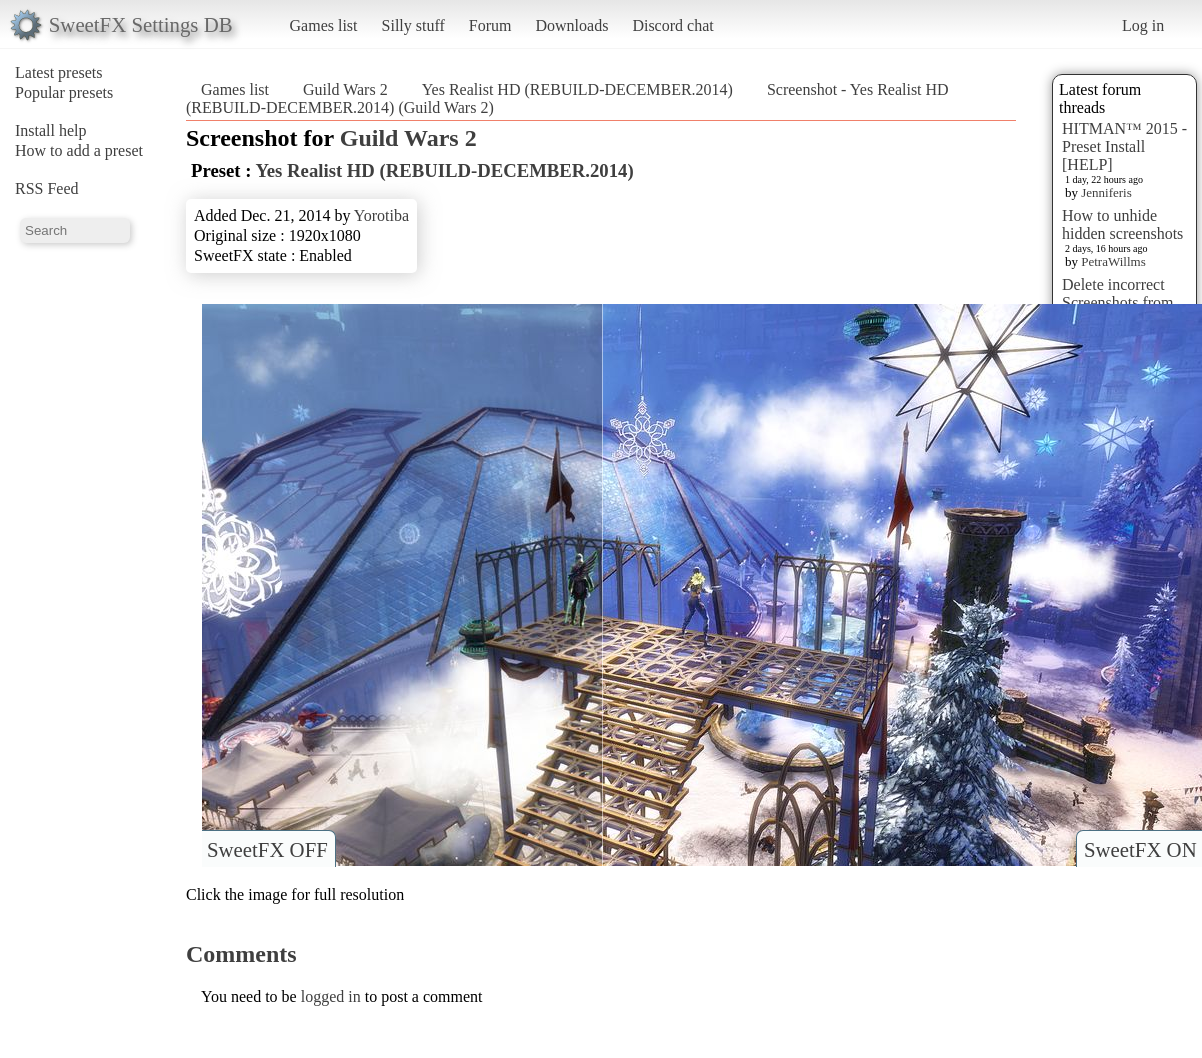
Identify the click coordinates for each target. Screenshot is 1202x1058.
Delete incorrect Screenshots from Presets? (1118, 302)
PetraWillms (1113, 261)
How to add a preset (79, 150)
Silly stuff (413, 25)
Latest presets (59, 72)
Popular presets (64, 92)
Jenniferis (1106, 192)
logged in (331, 996)
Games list (324, 25)
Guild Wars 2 (345, 89)
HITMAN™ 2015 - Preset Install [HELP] (1124, 146)
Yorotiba (381, 215)
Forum (490, 25)
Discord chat (672, 25)
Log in (1143, 25)
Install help (51, 130)
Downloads (571, 25)
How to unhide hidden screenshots (1122, 224)
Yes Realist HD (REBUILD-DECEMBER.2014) (577, 89)
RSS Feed (47, 188)
